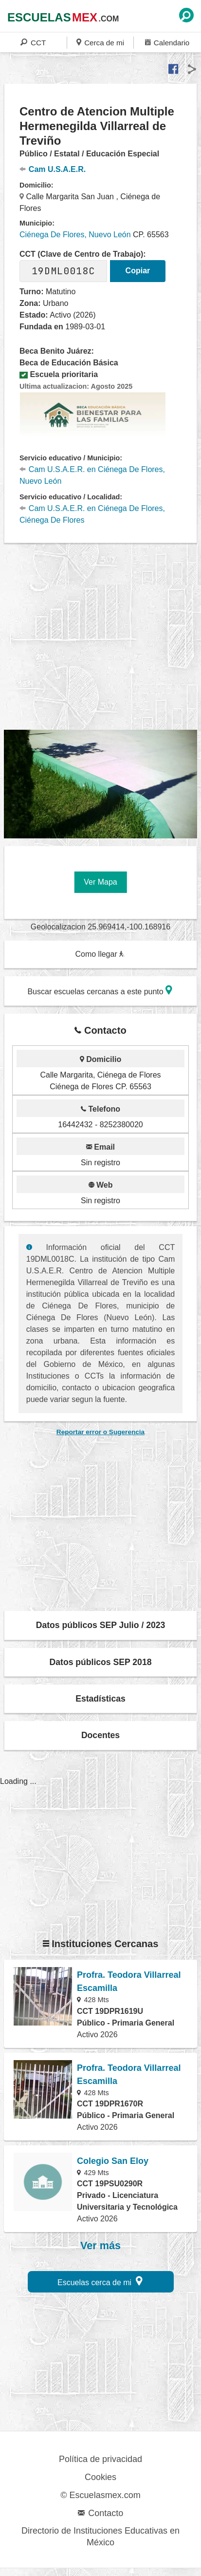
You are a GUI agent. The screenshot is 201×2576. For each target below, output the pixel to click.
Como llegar (100, 954)
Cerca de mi (100, 42)
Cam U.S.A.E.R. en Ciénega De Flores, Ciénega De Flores (92, 514)
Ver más (100, 2246)
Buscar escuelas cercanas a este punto (99, 990)
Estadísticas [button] (100, 1699)
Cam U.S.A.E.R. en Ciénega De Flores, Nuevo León (92, 475)
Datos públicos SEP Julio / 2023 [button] (100, 1625)
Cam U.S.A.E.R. (52, 169)
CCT (33, 42)
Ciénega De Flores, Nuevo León (75, 234)
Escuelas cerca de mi (100, 2281)
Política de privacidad (100, 2459)
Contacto (100, 2513)
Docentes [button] (100, 1735)
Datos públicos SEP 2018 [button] (101, 1662)
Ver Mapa (100, 882)
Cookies (100, 2477)
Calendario (167, 42)
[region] (102, 637)
